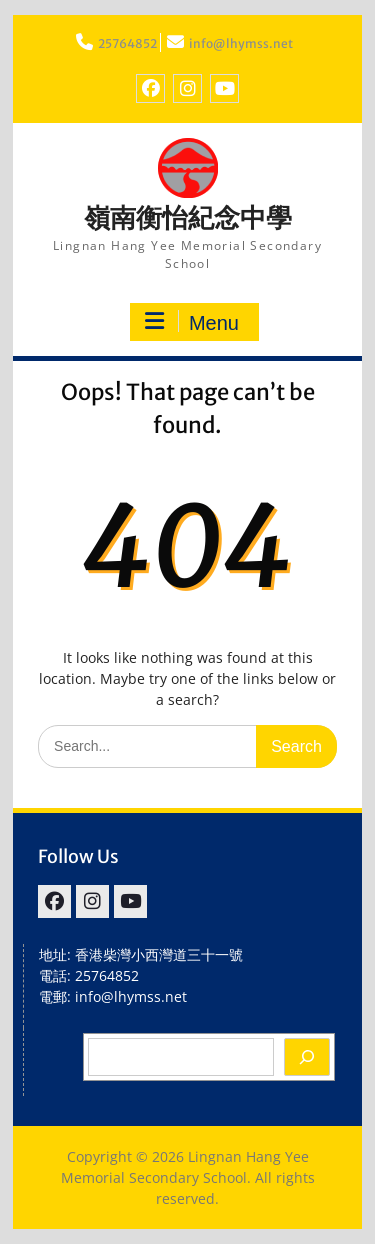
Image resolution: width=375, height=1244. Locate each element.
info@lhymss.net (241, 43)
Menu (192, 322)
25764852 (127, 43)
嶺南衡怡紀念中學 (188, 217)
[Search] (307, 1057)
